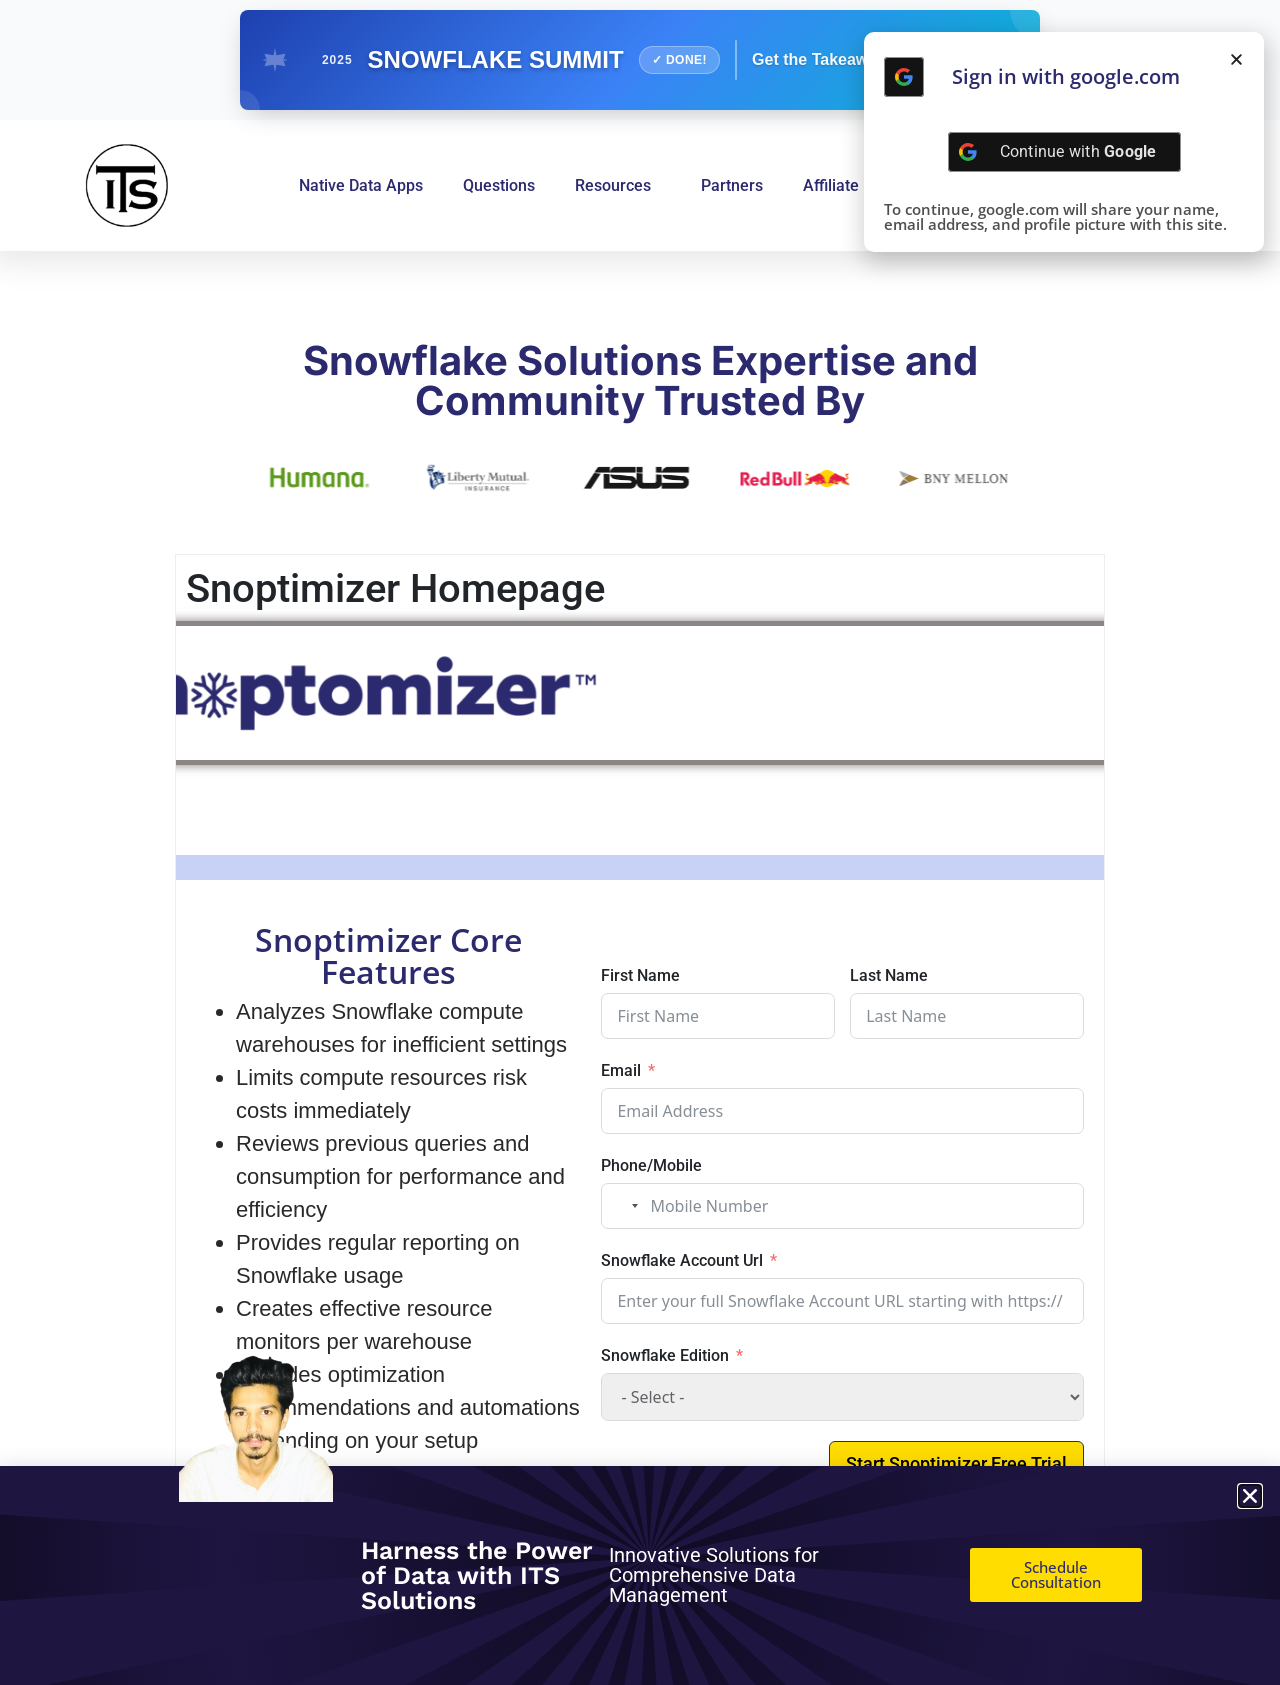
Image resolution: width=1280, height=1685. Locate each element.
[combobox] (623, 1206)
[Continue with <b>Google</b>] (904, 77)
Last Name (889, 975)
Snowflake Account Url (682, 1260)
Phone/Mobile (651, 1165)
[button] (1236, 59)
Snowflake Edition (665, 1355)
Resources (618, 186)
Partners (732, 185)
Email (621, 1070)
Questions (499, 185)
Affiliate (831, 185)
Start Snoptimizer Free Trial (956, 1463)
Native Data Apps (361, 185)
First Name (640, 975)
